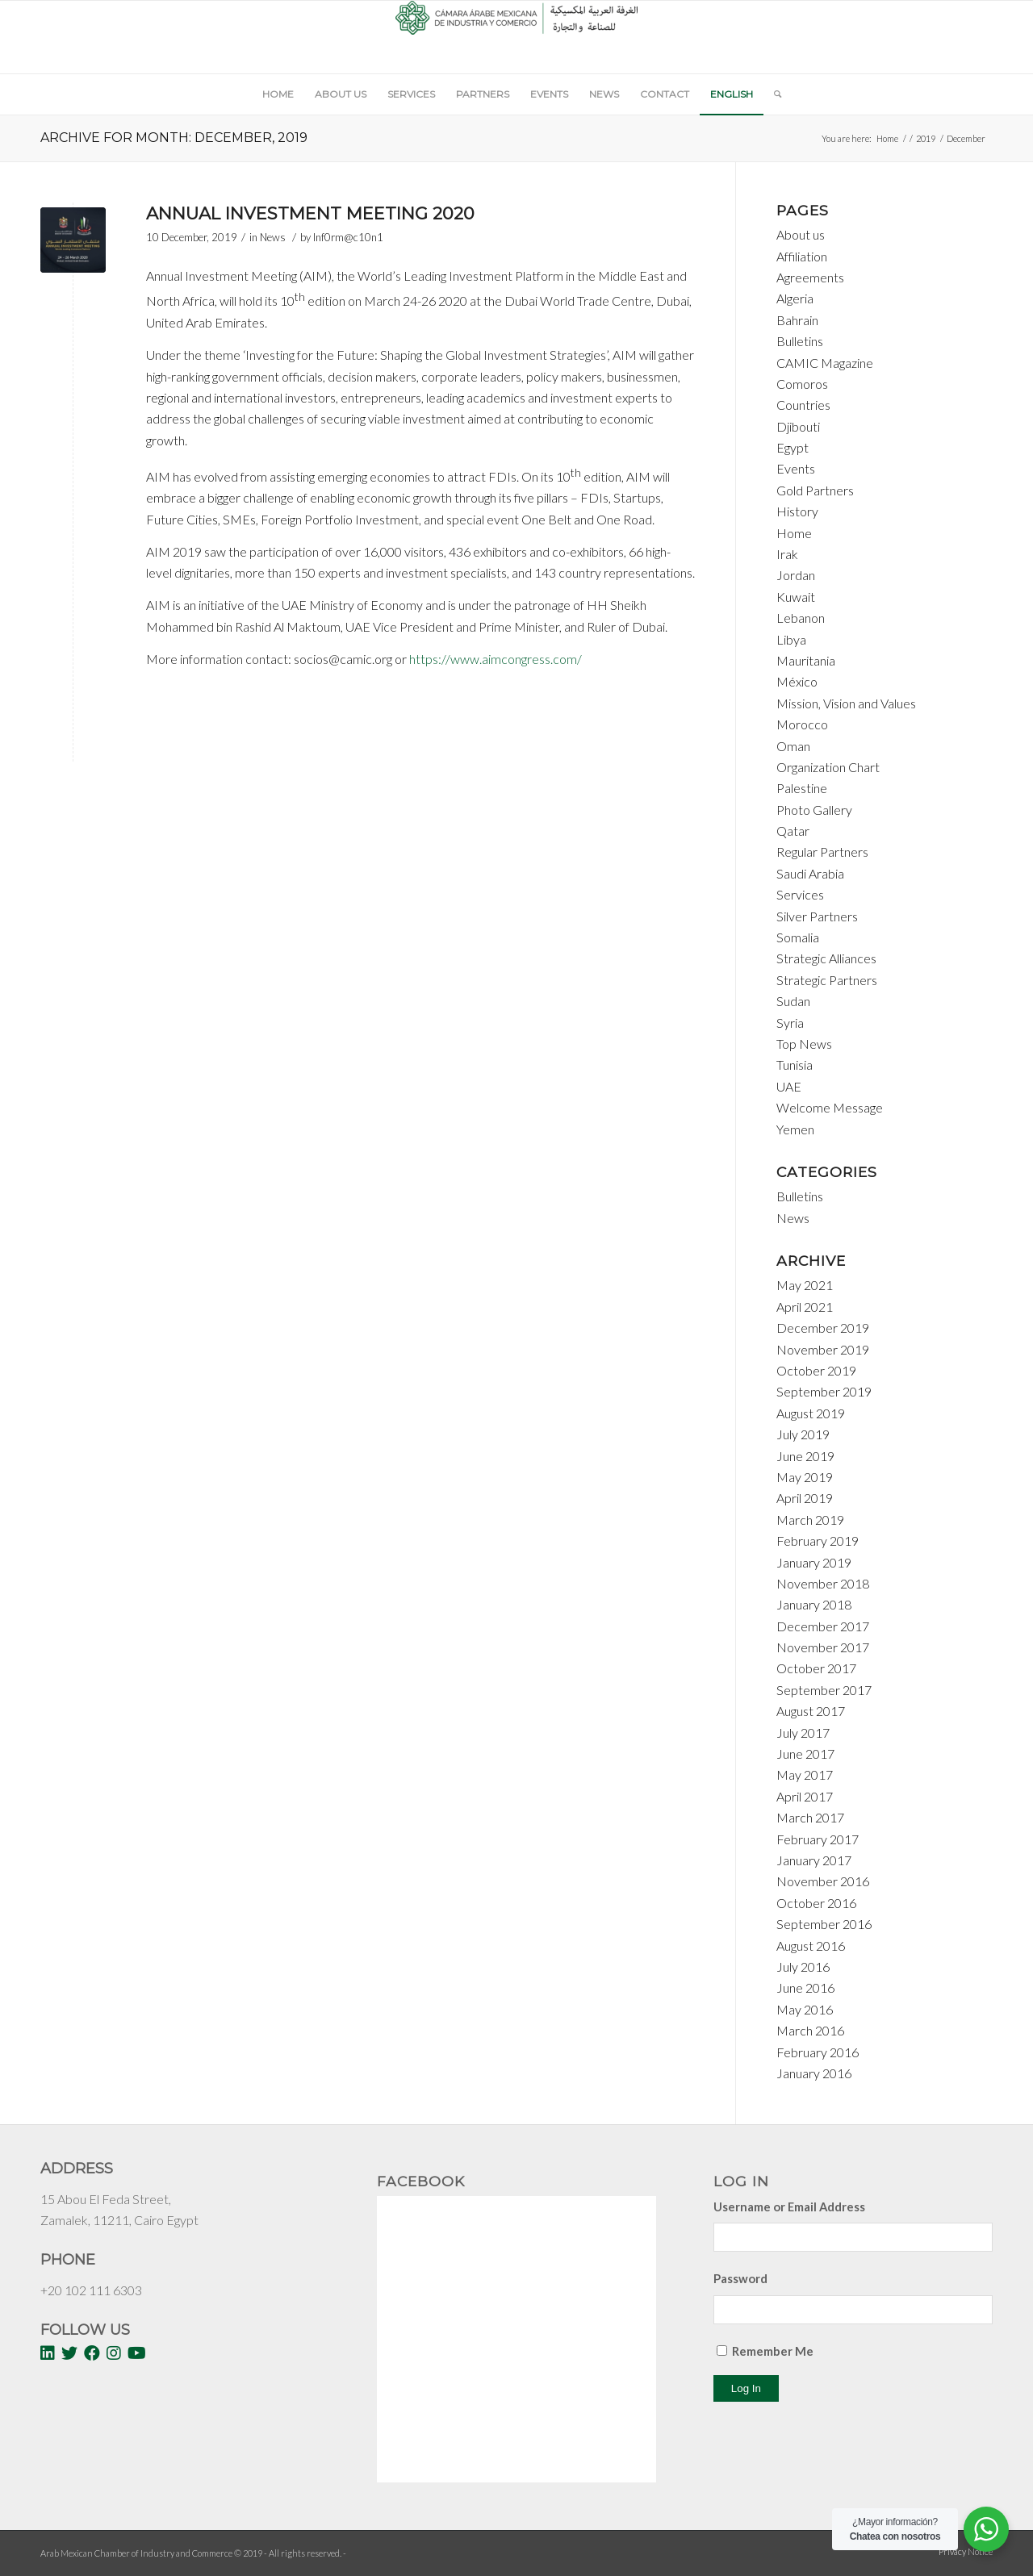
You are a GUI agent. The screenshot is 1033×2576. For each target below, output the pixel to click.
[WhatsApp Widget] (986, 2529)
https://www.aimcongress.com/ (495, 658)
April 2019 (804, 1497)
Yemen (795, 1129)
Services (800, 894)
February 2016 (817, 2052)
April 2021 (804, 1306)
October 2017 (816, 1668)
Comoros (802, 383)
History (797, 511)
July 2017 (803, 1732)
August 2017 (810, 1710)
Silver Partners (817, 916)
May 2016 (804, 2009)
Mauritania (805, 660)
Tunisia (794, 1064)
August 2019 (810, 1413)
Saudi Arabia (810, 873)
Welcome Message (829, 1107)
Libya (791, 639)
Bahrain (797, 320)
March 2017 (810, 1817)
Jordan (795, 574)
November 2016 (822, 1881)
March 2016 (810, 2030)
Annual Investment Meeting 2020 (310, 213)
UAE (788, 1086)
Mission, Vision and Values (846, 703)
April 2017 (804, 1796)
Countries (803, 404)
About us (800, 234)
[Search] (772, 94)
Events (795, 468)
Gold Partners (815, 490)
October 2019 (816, 1370)
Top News (804, 1043)
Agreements (810, 277)
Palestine (801, 787)
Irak (787, 554)
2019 (925, 138)
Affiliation (801, 256)
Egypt (792, 447)
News (273, 237)
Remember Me (772, 2351)
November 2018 (822, 1583)
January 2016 (813, 2073)
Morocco (802, 724)
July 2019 (803, 1434)
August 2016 (810, 1945)
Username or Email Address (789, 2206)
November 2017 (822, 1647)
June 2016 (805, 1987)
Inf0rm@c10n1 (348, 237)
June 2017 (805, 1753)
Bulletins (799, 341)
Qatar (792, 830)
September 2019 (824, 1391)
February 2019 (817, 1540)
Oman (793, 746)
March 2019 (810, 1519)
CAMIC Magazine (824, 362)
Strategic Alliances (826, 958)
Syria (790, 1022)
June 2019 (805, 1455)
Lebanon (800, 617)
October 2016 (816, 1902)
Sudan (793, 1000)
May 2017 (804, 1774)
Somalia (797, 937)
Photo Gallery (814, 809)
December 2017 (822, 1626)
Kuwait (795, 596)
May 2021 (804, 1284)
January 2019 (813, 1562)
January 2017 (813, 1860)
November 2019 (822, 1349)
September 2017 (824, 1689)
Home (887, 138)
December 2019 (822, 1327)
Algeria (794, 298)
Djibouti (798, 426)
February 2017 (817, 1839)
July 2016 (803, 1966)
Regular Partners (822, 851)
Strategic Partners (826, 979)
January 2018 (813, 1604)
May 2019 (804, 1476)
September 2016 (824, 1923)
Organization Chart (828, 766)
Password (740, 2278)
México (797, 681)
